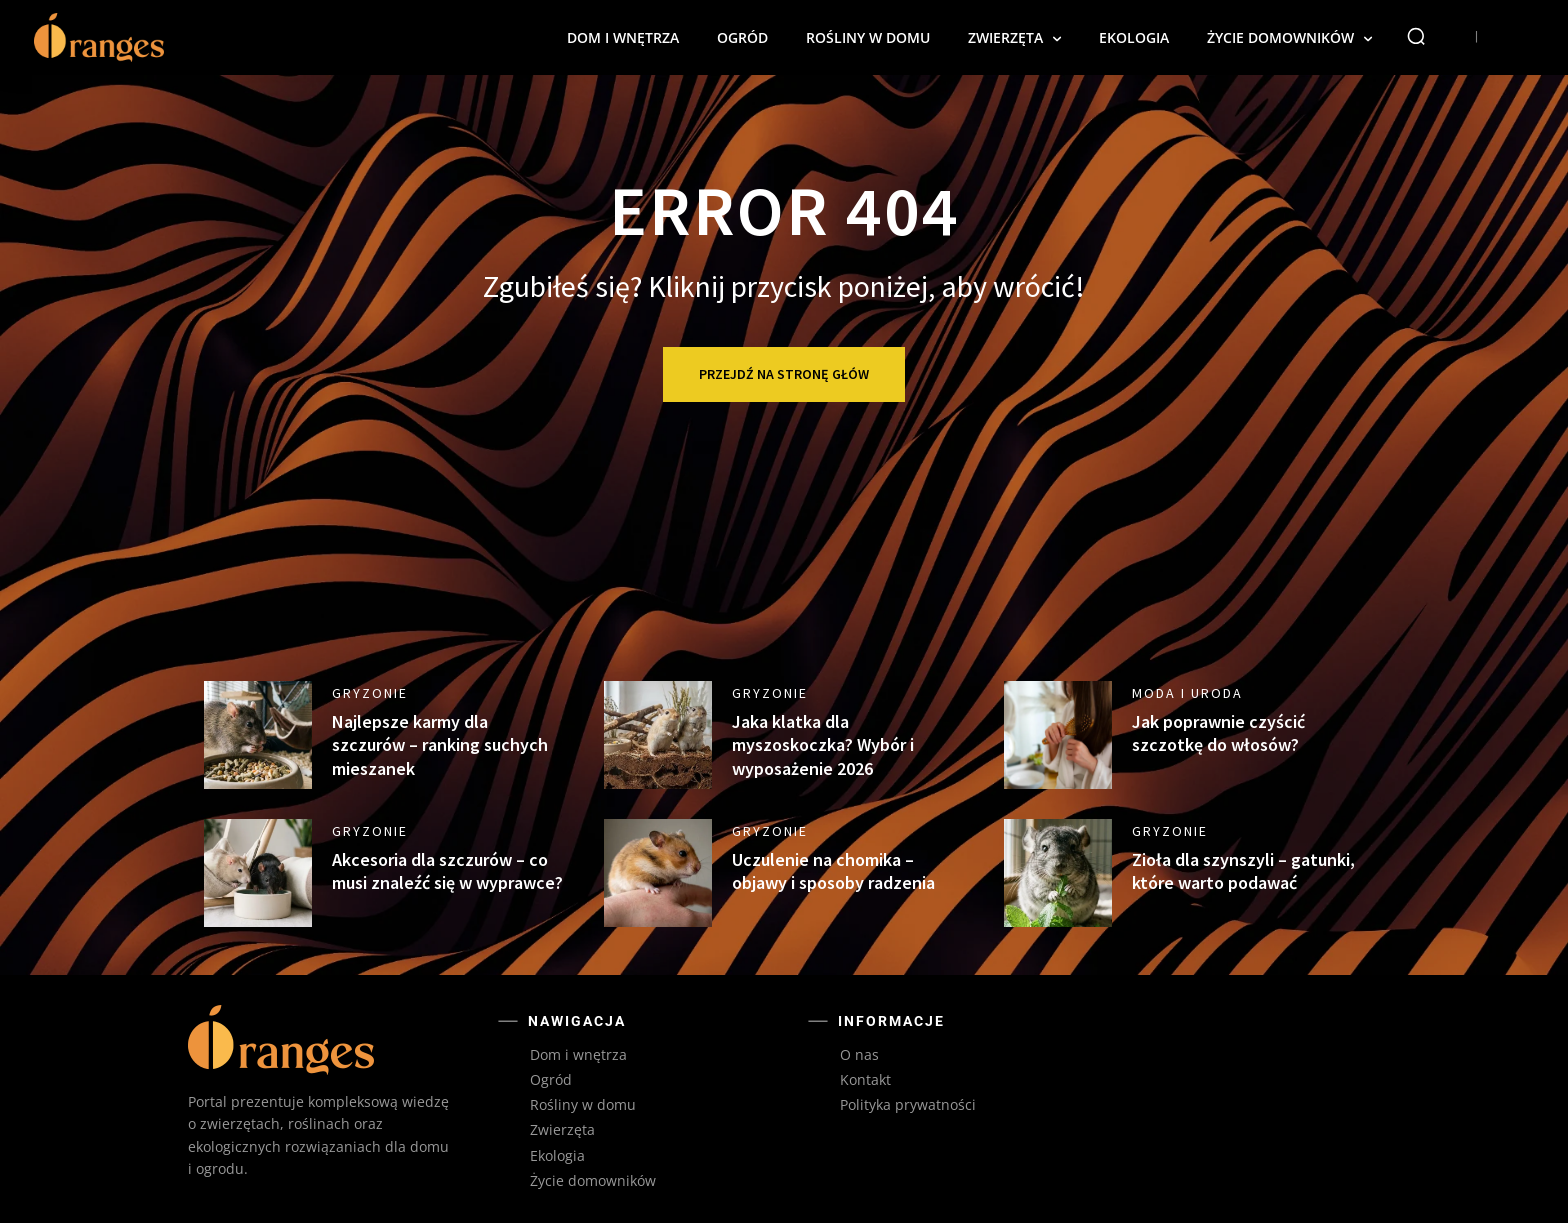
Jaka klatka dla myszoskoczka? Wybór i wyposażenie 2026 (823, 745)
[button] (1416, 36)
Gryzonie (370, 693)
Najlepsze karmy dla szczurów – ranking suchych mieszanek (440, 745)
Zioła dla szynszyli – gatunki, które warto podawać (1243, 871)
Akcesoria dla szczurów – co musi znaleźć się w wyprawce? (447, 871)
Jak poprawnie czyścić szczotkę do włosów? (1218, 733)
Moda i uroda (1187, 693)
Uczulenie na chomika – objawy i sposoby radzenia (833, 871)
